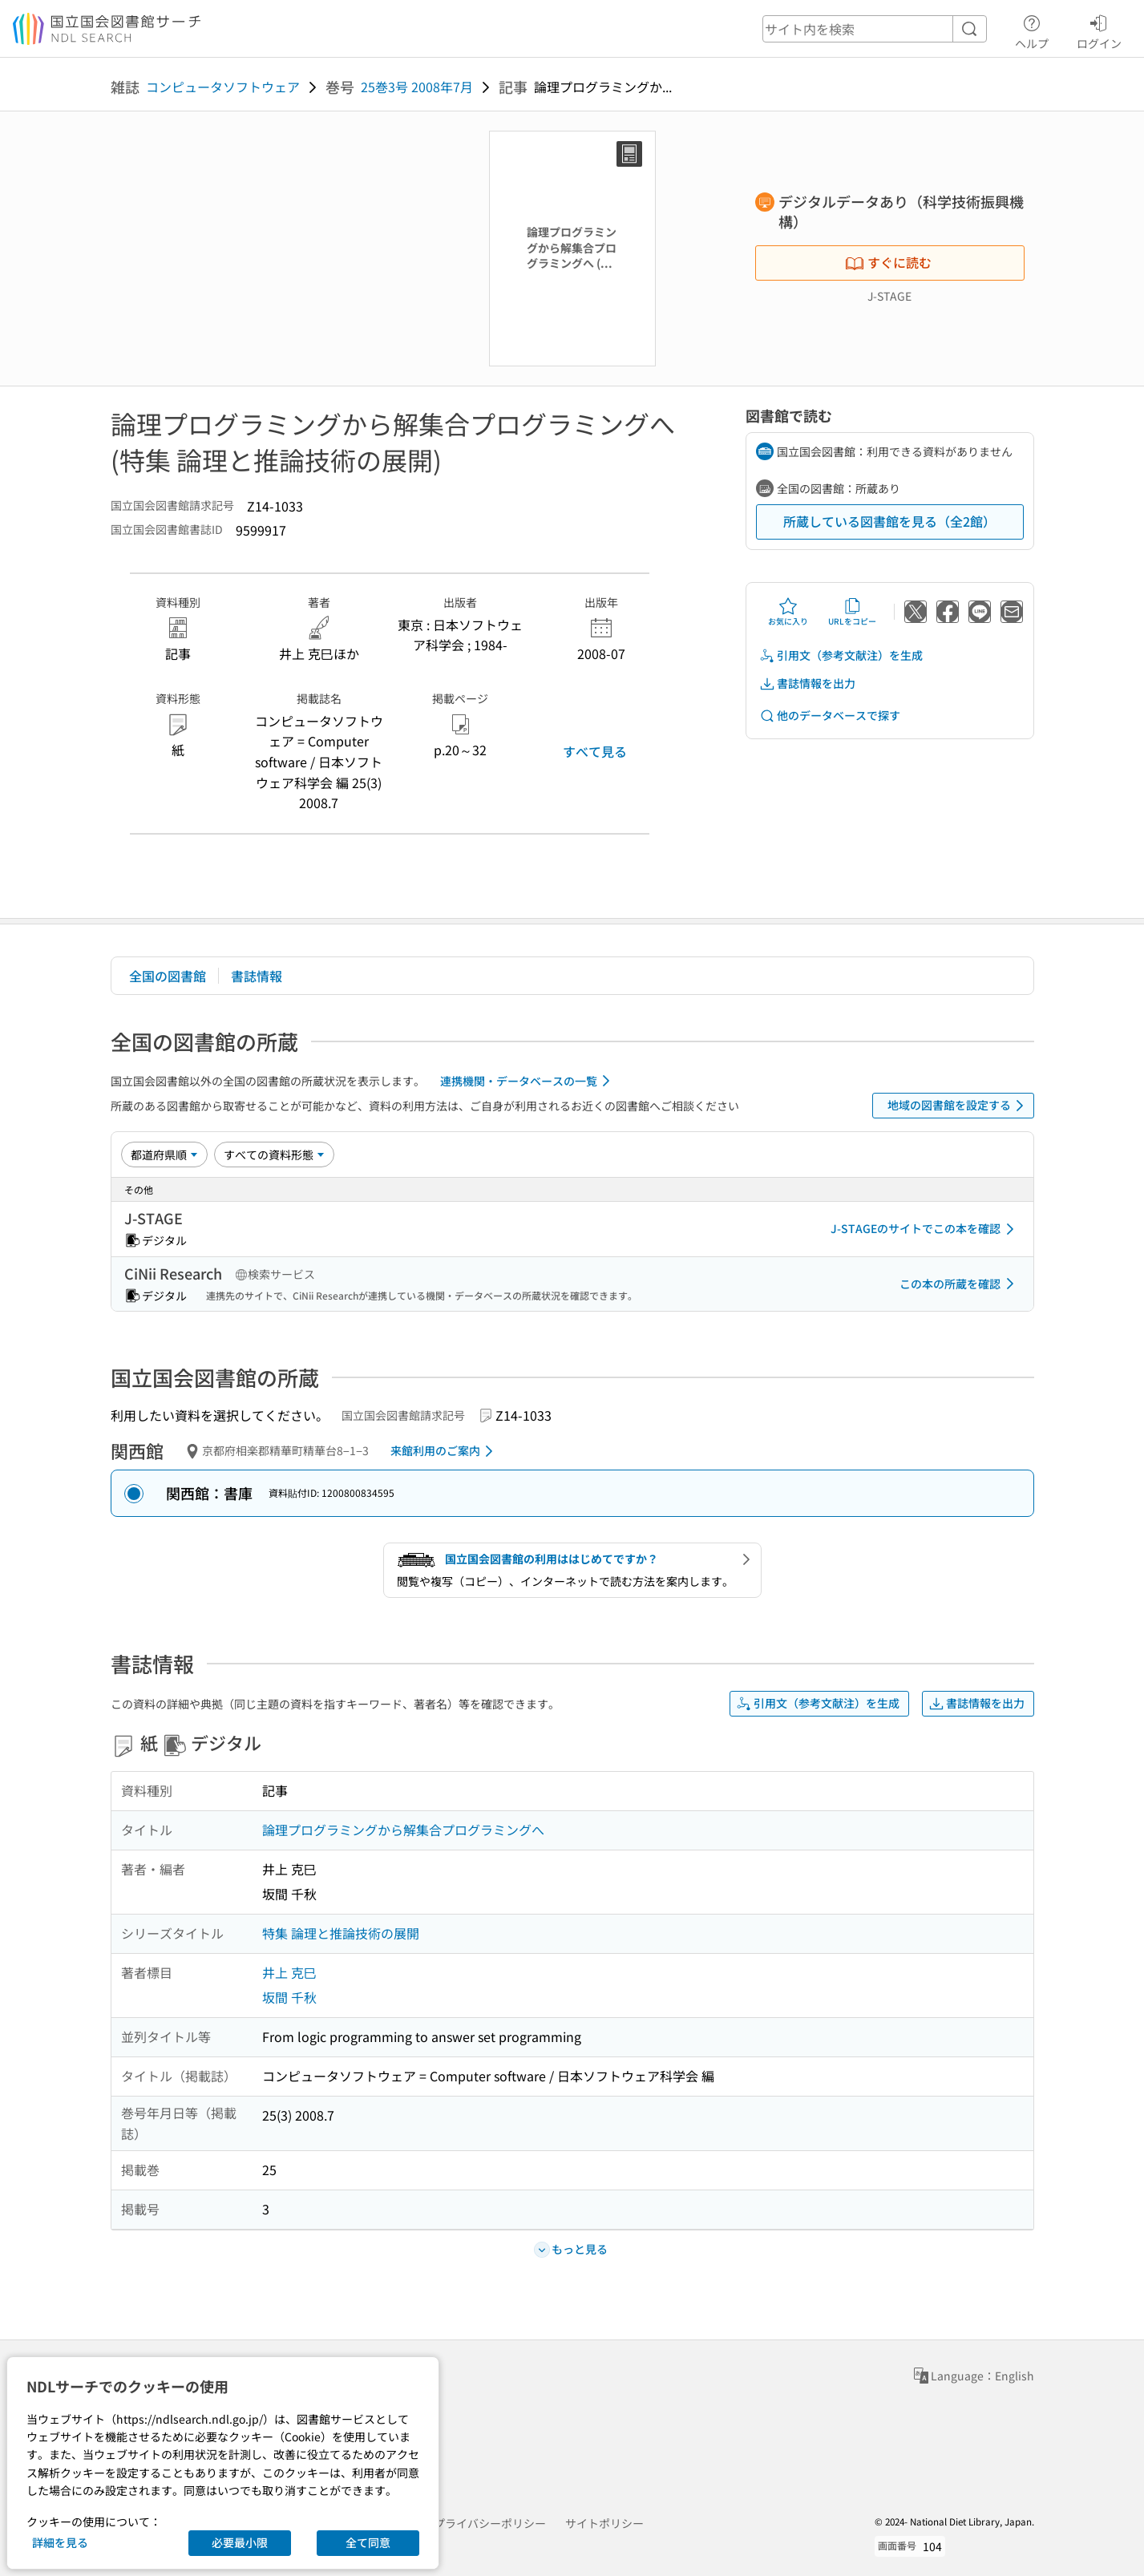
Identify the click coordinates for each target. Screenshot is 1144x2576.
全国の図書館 (167, 975)
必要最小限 (240, 2542)
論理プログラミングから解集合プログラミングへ (403, 1829)
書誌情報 (256, 975)
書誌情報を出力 (807, 683)
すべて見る (595, 751)
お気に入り (788, 611)
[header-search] (874, 28)
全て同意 (368, 2542)
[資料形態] (274, 1154)
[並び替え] (164, 1154)
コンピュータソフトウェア (223, 86)
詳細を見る (60, 2542)
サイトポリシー (604, 2523)
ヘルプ (1032, 30)
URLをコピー (852, 611)
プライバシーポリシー (490, 2523)
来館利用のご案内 (444, 1451)
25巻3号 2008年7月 (417, 86)
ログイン (1099, 30)
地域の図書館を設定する (958, 1105)
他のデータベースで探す (829, 715)
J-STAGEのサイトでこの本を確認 (925, 1229)
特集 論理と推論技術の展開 (340, 1933)
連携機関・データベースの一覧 (528, 1080)
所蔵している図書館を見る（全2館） (889, 521)
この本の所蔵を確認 (959, 1283)
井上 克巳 (289, 1972)
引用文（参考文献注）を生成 (841, 655)
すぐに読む (888, 262)
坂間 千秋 (289, 1997)
